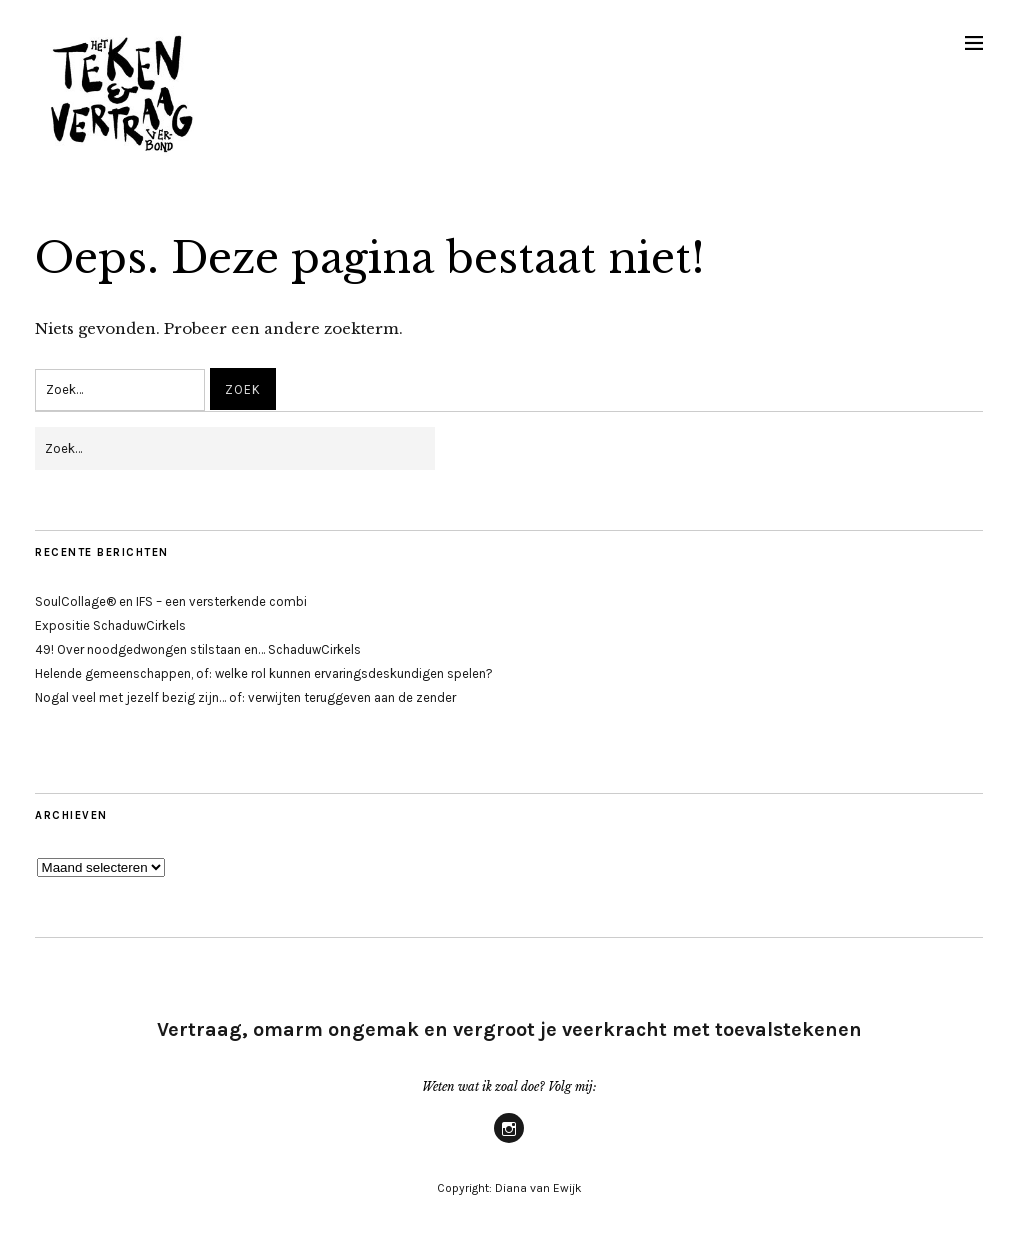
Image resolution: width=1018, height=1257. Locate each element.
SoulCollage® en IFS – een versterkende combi (171, 601)
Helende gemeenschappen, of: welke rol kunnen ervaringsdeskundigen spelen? (264, 673)
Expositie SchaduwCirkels (110, 625)
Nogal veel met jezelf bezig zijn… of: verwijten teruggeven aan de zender (245, 697)
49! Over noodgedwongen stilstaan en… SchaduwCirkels (198, 649)
